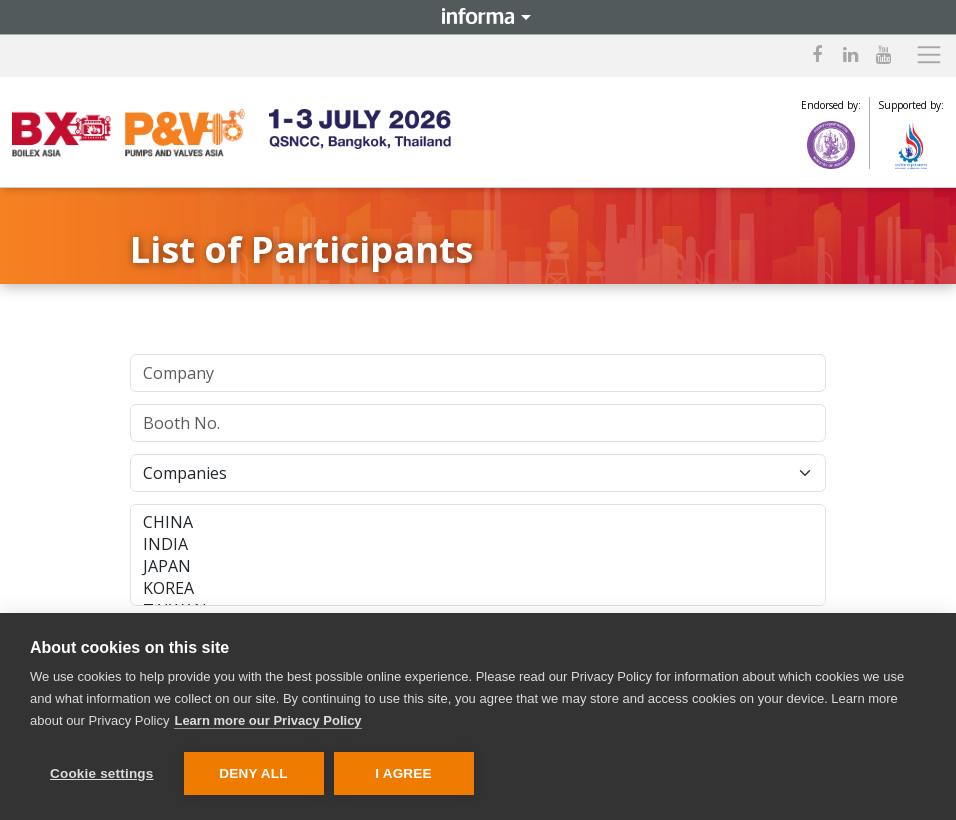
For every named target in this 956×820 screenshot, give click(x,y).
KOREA (478, 588)
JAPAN (478, 566)
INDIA (478, 544)
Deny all (253, 773)
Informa (478, 17)
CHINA (478, 522)
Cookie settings (102, 773)
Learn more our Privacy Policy (267, 720)
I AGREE (403, 773)
